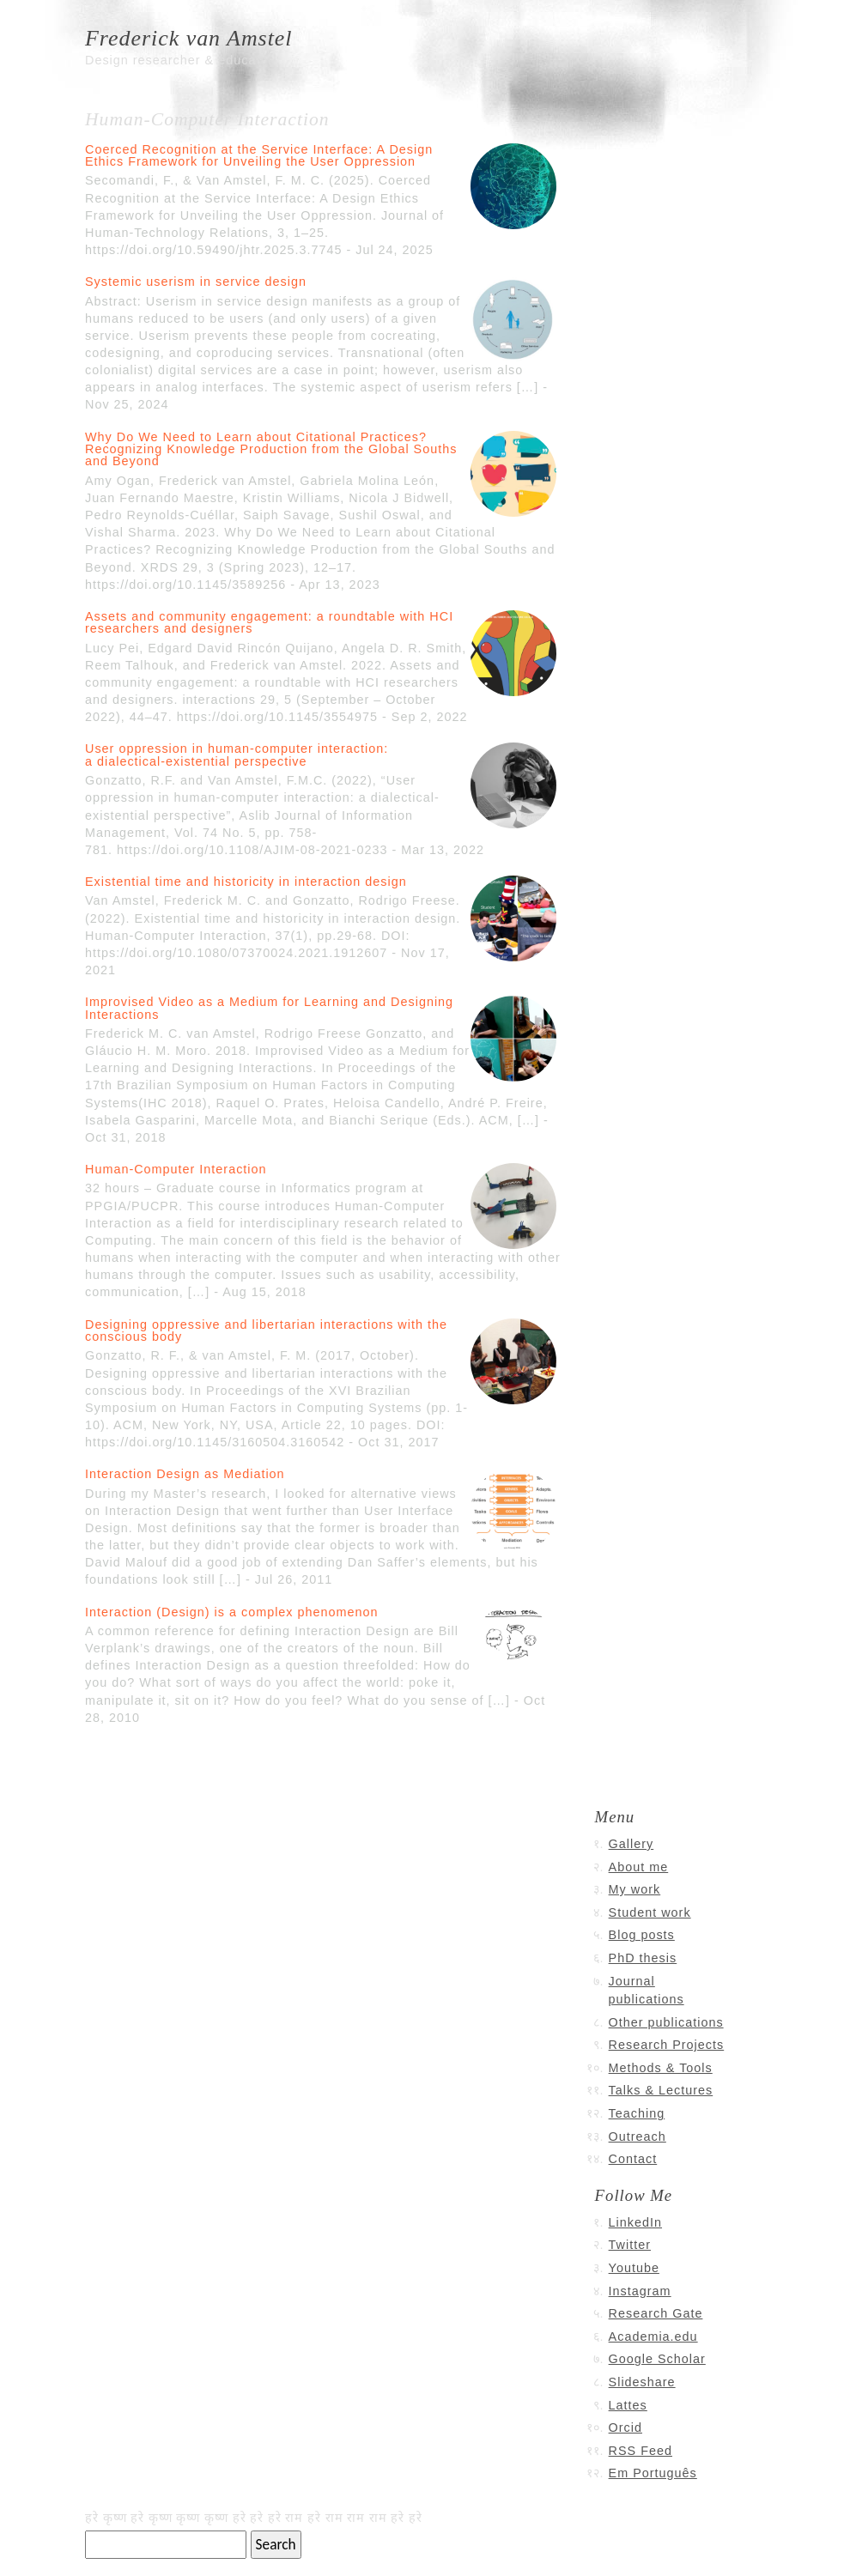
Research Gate (656, 2313)
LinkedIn (635, 2222)
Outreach (637, 2136)
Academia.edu (653, 2336)
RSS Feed (640, 2451)
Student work (650, 1912)
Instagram (640, 2291)
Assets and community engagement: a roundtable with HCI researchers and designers (269, 622)
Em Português (653, 2473)
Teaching (637, 2113)
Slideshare (642, 2382)
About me (639, 1867)
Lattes (628, 2405)
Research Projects (667, 2045)
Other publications (666, 2022)
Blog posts (642, 1935)
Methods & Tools (661, 2068)
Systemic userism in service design (196, 281)
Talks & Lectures (661, 2090)
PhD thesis (643, 1958)
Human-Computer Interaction (176, 1169)
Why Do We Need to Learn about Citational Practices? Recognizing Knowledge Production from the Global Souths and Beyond (271, 449)
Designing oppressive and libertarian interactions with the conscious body (266, 1330)
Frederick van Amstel (189, 38)
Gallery (631, 1844)
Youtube (634, 2268)
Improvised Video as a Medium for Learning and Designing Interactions (269, 1008)
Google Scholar (657, 2359)
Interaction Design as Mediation (185, 1474)
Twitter (630, 2245)
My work (635, 1889)
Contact (633, 2159)
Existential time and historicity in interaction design (246, 881)
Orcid (625, 2427)
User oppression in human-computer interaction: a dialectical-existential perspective (236, 754)
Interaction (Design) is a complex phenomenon (232, 1612)
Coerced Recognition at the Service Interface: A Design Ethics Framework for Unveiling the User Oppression (259, 155)
